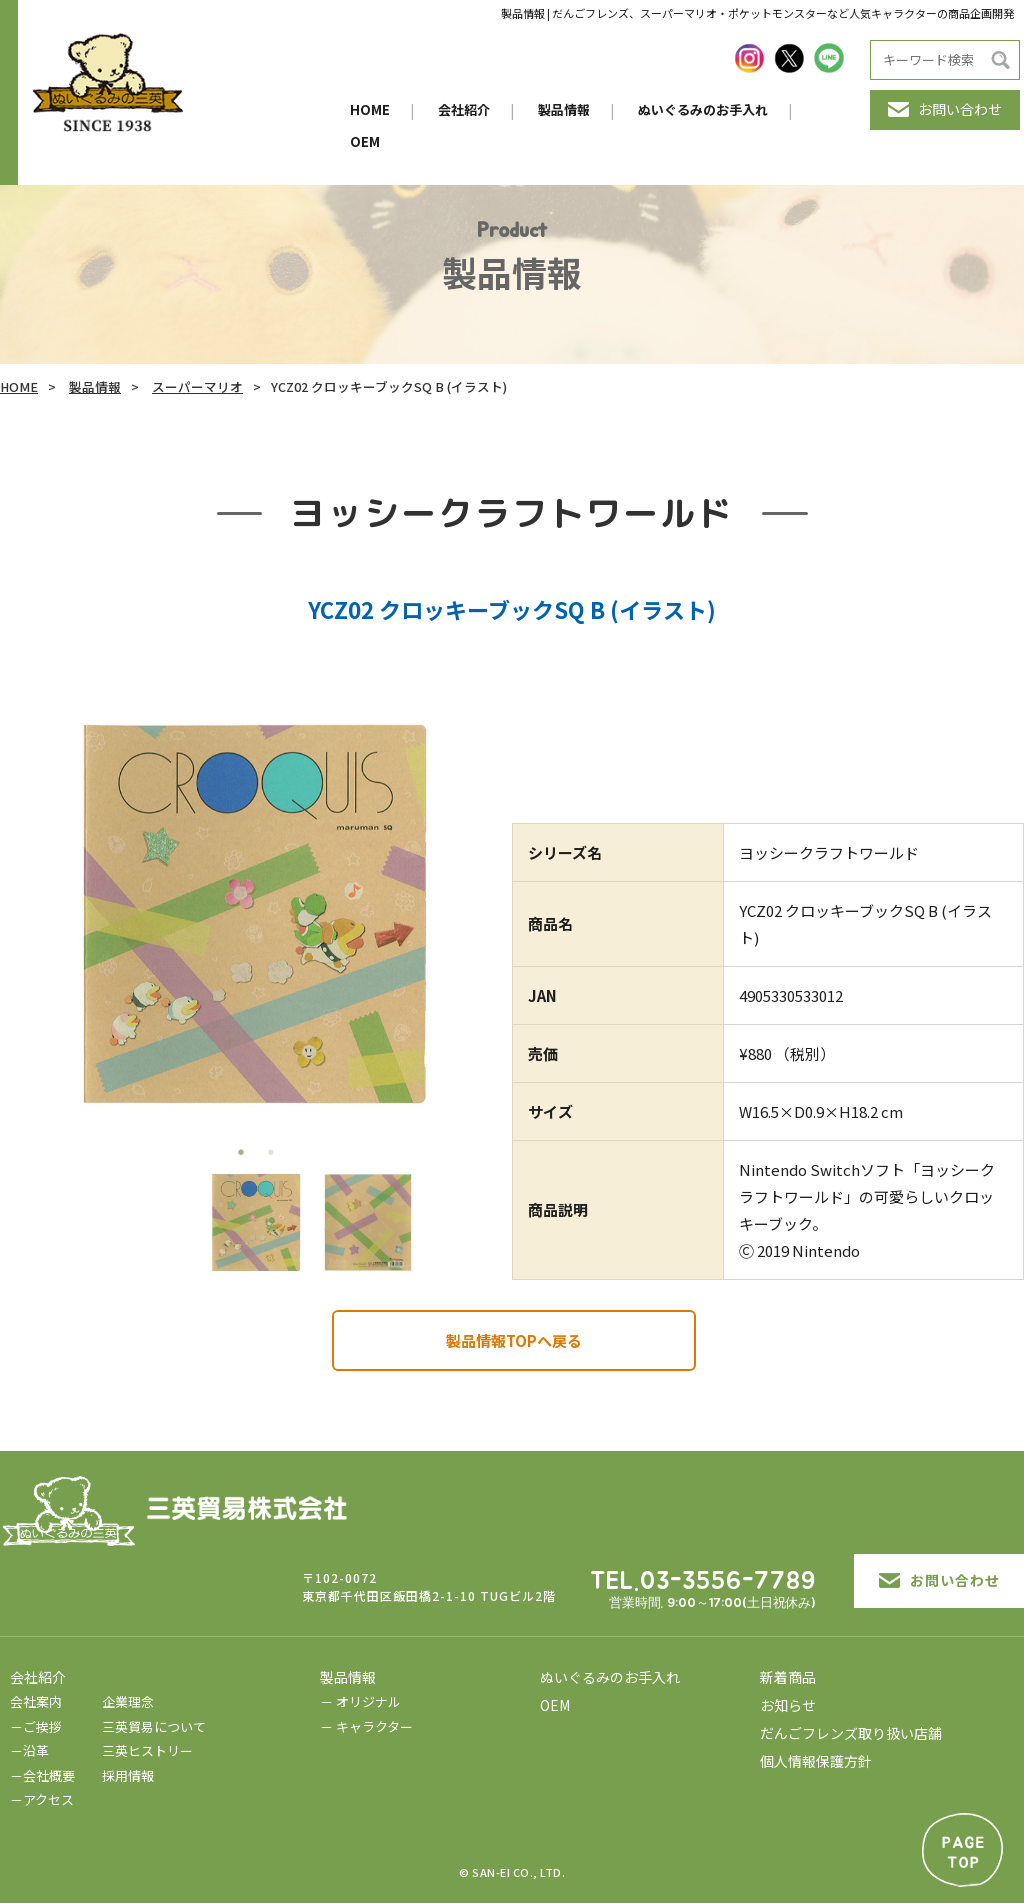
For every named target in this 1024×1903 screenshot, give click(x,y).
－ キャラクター (366, 1726)
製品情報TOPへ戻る (514, 1340)
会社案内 (36, 1701)
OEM (365, 141)
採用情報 (128, 1775)
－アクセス (42, 1799)
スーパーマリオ (197, 386)
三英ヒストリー (147, 1750)
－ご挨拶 (36, 1726)
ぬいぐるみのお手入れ (703, 109)
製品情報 (564, 109)
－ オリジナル (360, 1701)
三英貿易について (154, 1726)
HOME (370, 109)
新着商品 (788, 1677)
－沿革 (29, 1750)
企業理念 (128, 1701)
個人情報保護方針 (816, 1761)
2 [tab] (271, 1152)
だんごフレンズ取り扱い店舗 (851, 1733)
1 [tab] (241, 1152)
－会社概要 (42, 1775)
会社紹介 (464, 109)
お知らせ (788, 1705)
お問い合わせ (945, 109)
